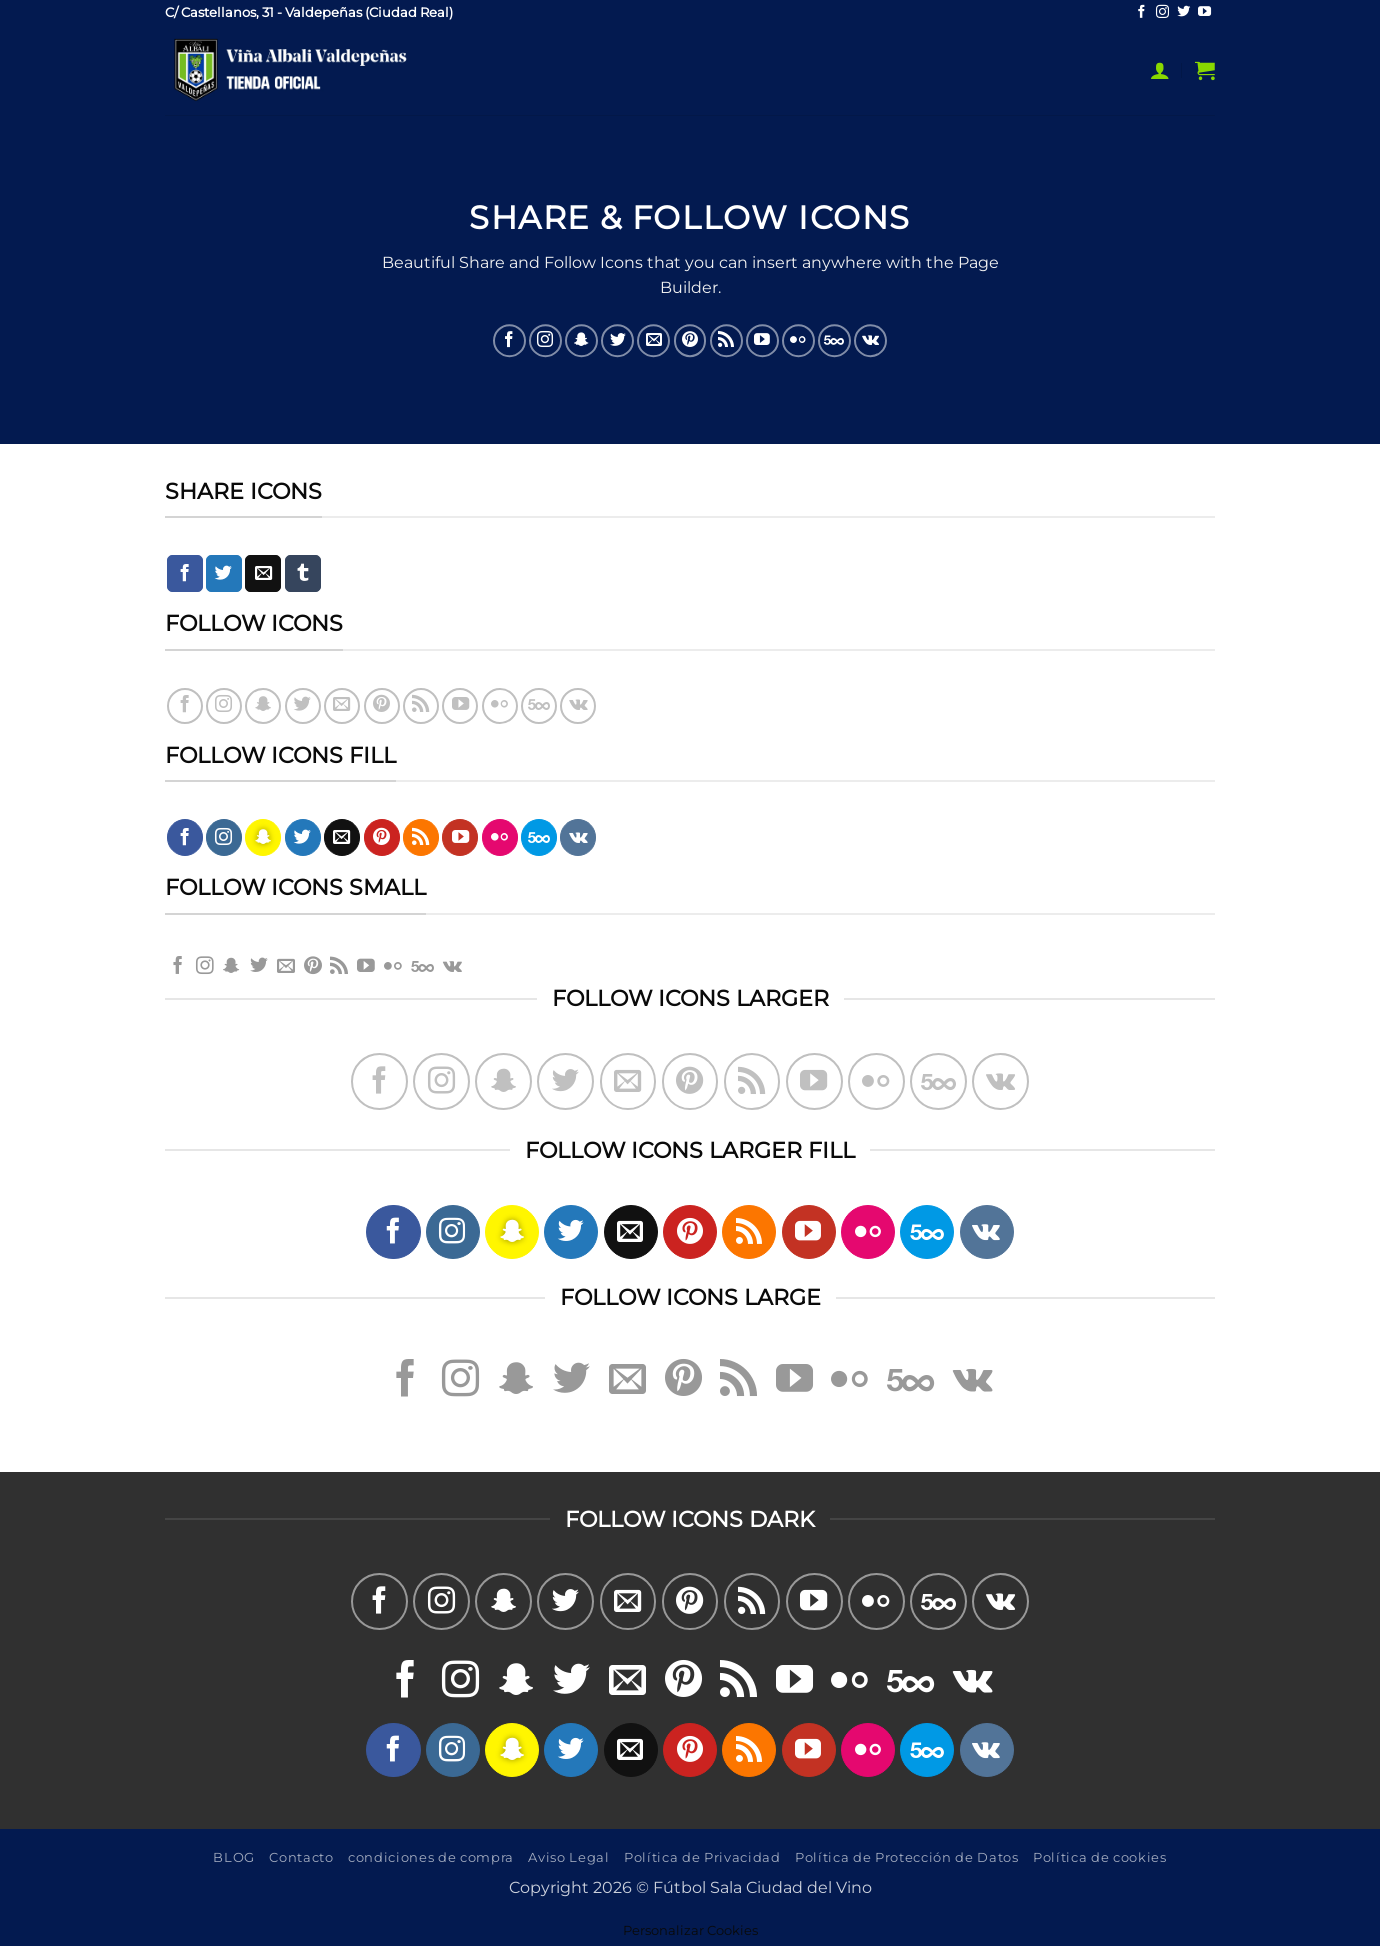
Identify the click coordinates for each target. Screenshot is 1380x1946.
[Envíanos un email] (653, 340)
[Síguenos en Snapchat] (581, 340)
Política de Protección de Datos (907, 1857)
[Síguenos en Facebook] (1141, 12)
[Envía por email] (263, 573)
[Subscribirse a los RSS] (726, 340)
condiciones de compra (431, 1857)
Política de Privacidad (702, 1857)
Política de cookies (1100, 1857)
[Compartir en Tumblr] (303, 573)
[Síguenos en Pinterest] (690, 340)
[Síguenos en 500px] (834, 340)
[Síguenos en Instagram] (1162, 12)
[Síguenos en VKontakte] (870, 340)
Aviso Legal (568, 1857)
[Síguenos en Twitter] (1183, 12)
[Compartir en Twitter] (224, 573)
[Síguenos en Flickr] (798, 340)
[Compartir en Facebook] (185, 573)
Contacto (301, 1857)
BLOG (234, 1857)
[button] (1160, 70)
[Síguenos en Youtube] (1204, 12)
